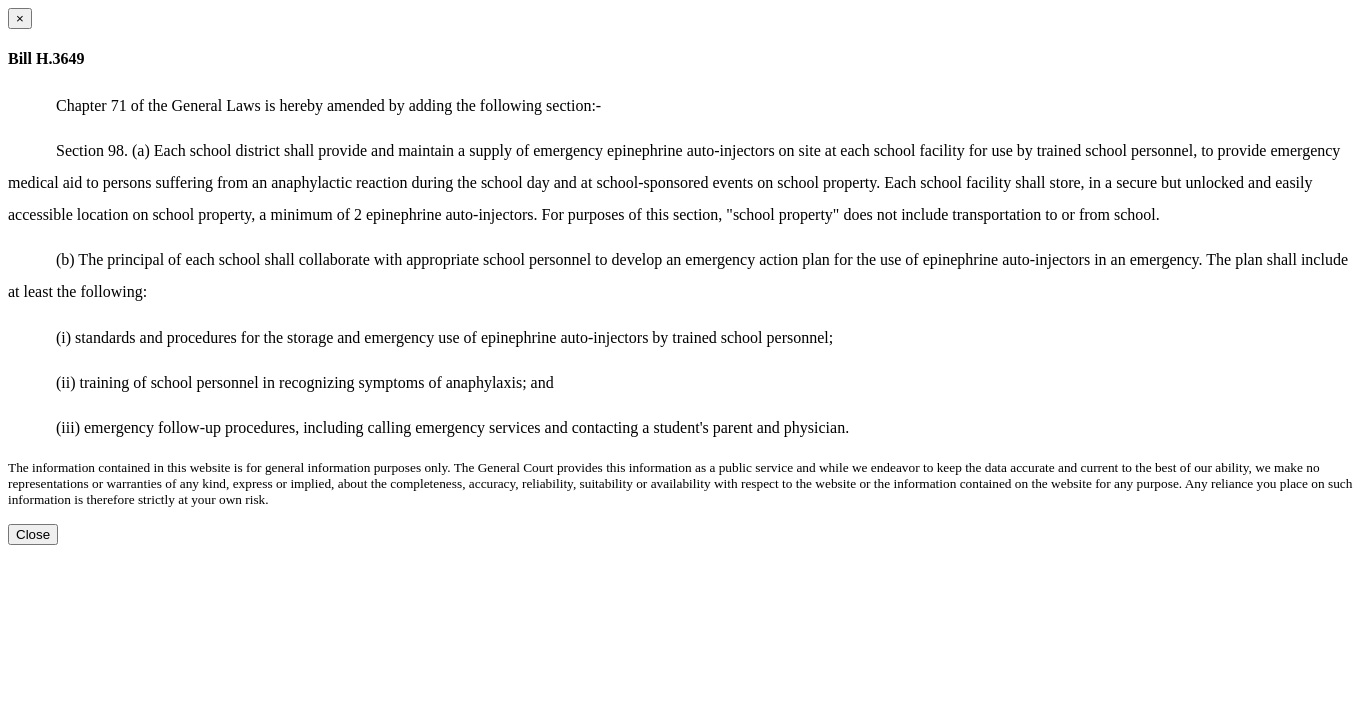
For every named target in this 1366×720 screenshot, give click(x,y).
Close (33, 534)
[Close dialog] (20, 18)
